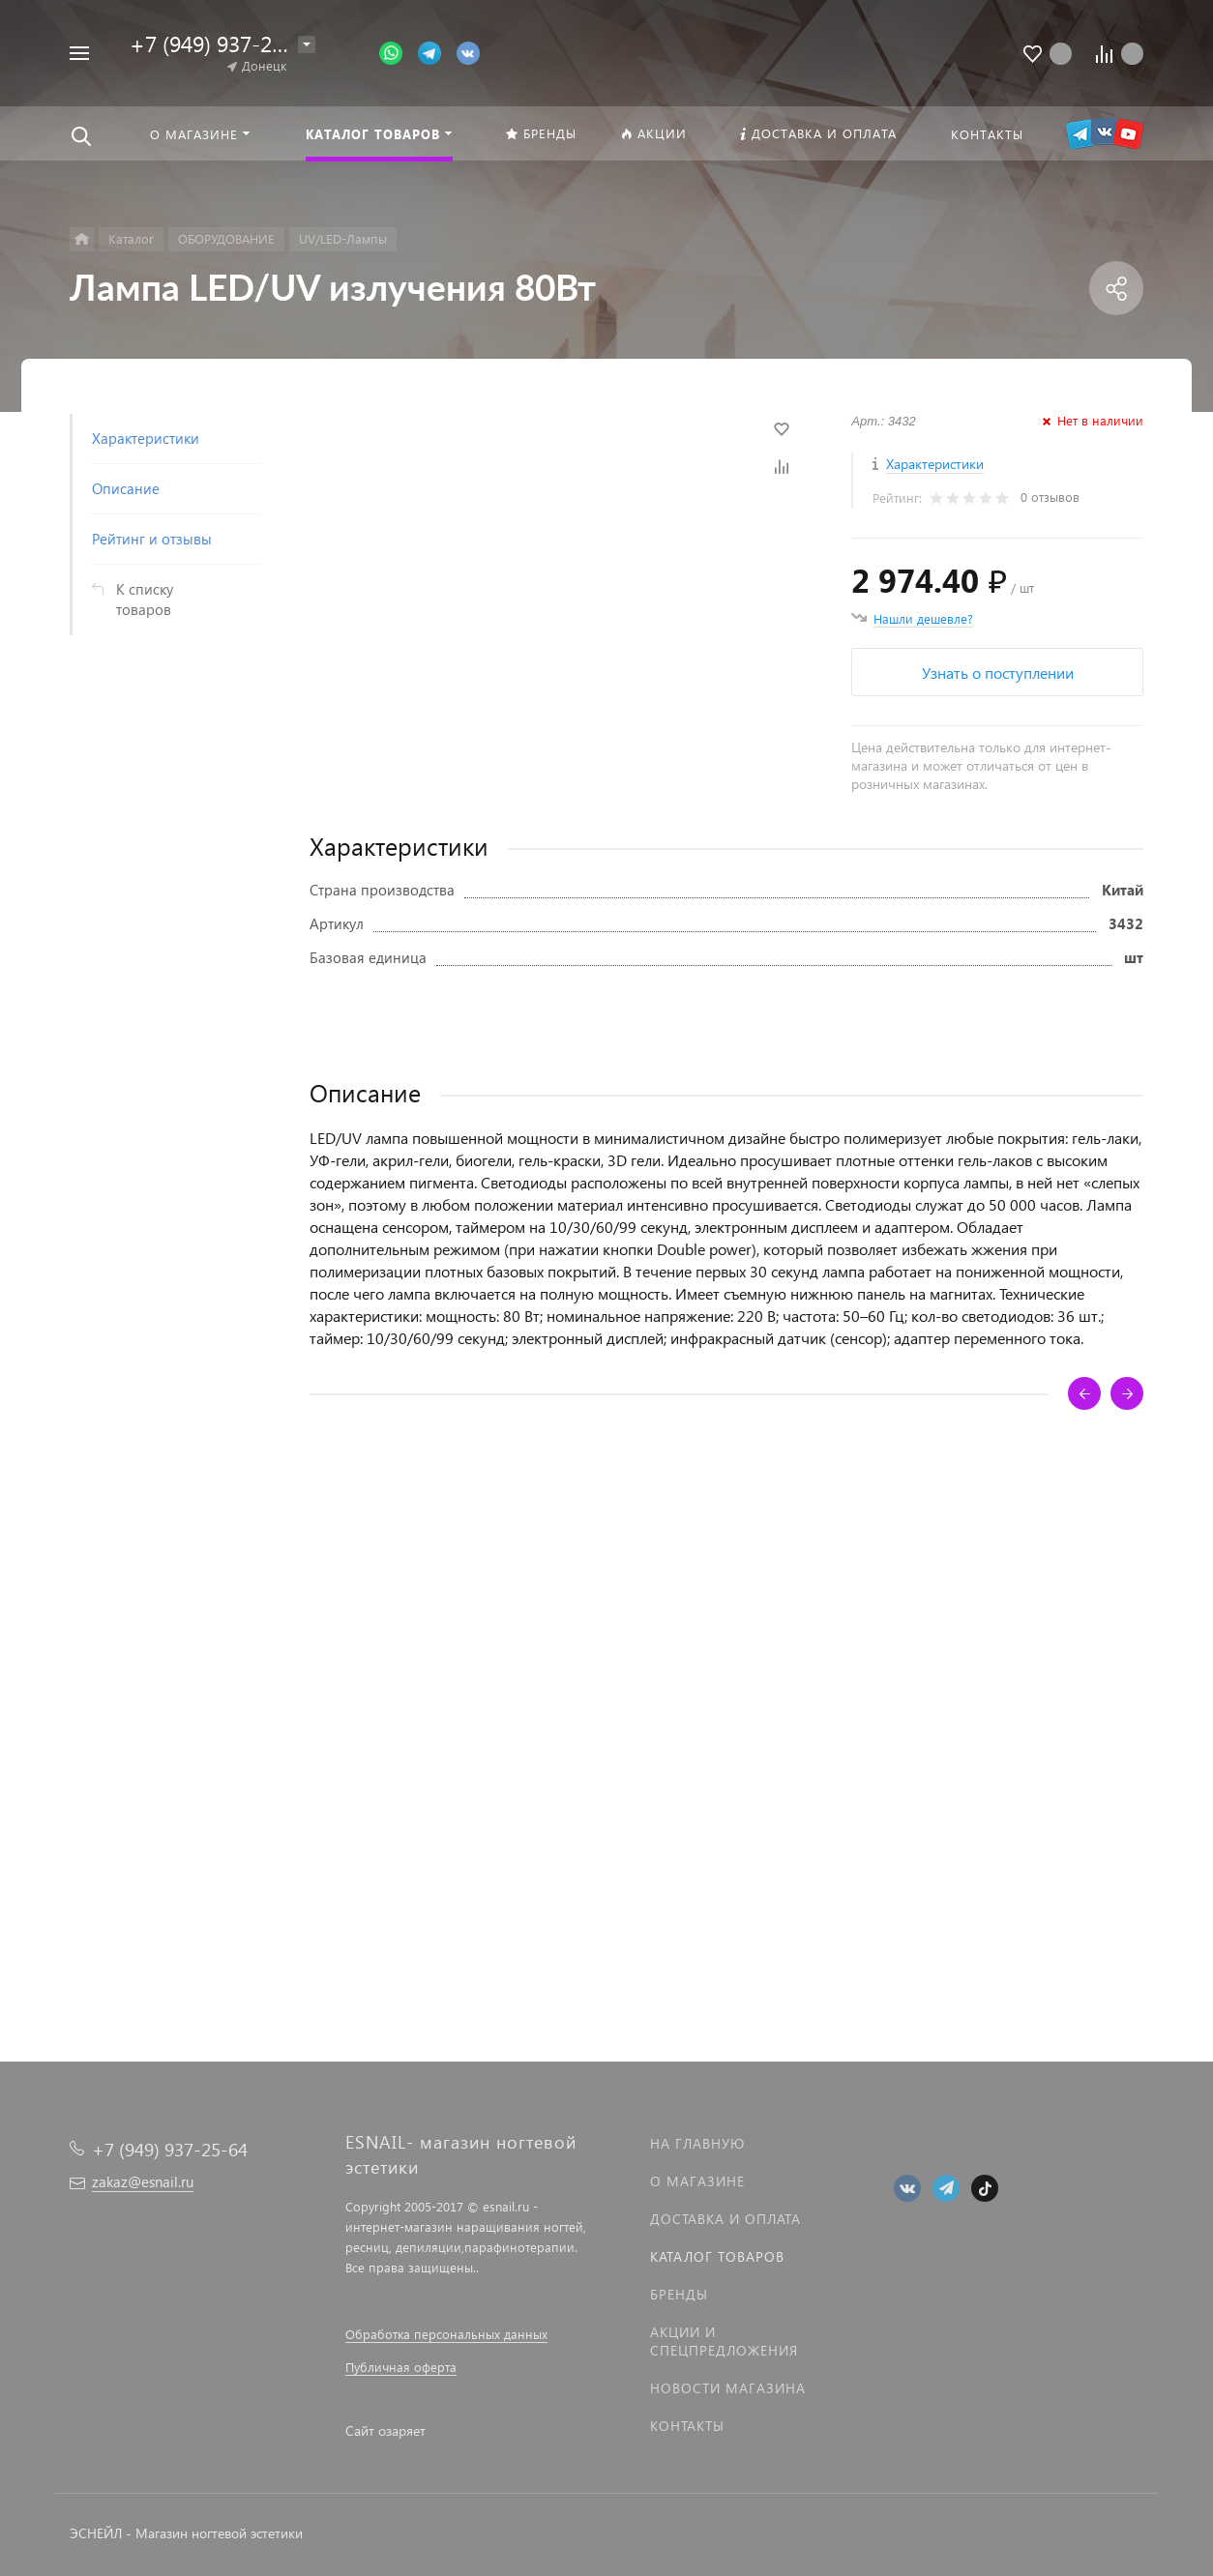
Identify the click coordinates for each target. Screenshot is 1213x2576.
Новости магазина (728, 2388)
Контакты (687, 2425)
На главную (697, 2143)
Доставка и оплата (725, 2219)
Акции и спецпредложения (724, 2341)
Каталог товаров (717, 2256)
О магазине (697, 2181)
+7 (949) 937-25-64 (222, 43)
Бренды (679, 2294)
